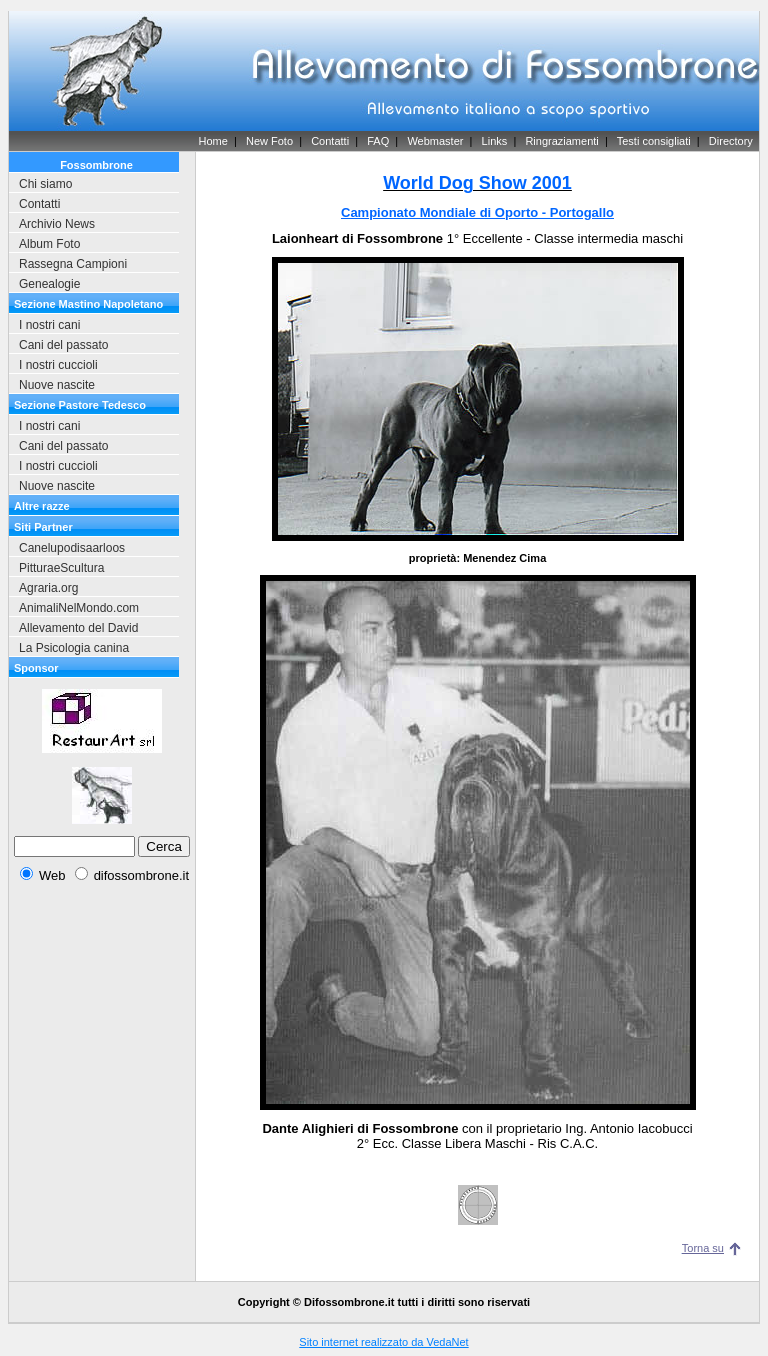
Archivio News (57, 224)
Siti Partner (43, 527)
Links (495, 141)
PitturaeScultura (61, 568)
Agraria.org (48, 588)
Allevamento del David (78, 628)
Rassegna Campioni (73, 264)
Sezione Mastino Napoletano (88, 304)
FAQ (378, 141)
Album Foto (49, 244)
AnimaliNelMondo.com (79, 608)
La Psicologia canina (74, 648)
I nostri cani (49, 325)
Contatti (330, 141)
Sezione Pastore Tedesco (80, 405)
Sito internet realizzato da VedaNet (383, 1342)
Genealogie (49, 284)
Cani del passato (63, 345)
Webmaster (435, 141)
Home (212, 141)
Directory (731, 141)
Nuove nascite (57, 385)
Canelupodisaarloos (72, 548)
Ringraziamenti (561, 141)
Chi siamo (45, 184)
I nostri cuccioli (58, 365)
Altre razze (42, 506)
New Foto (269, 141)
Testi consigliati (654, 141)
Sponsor (36, 668)
